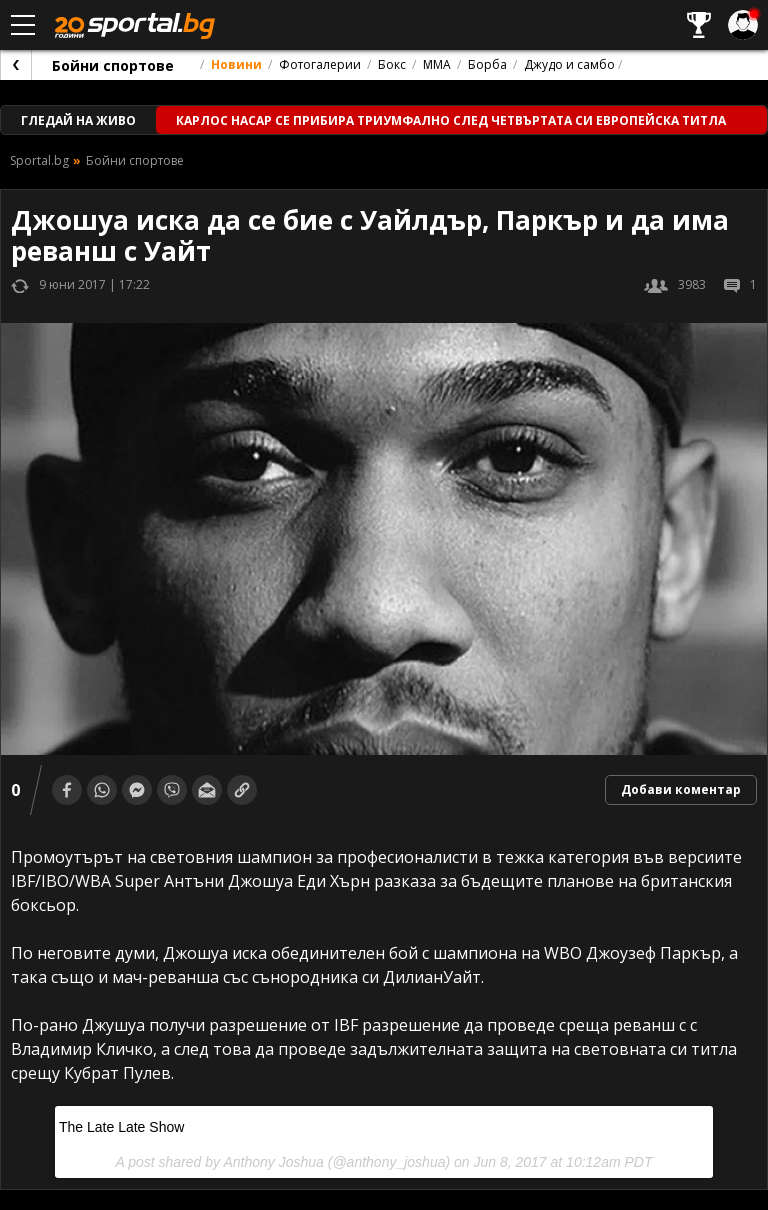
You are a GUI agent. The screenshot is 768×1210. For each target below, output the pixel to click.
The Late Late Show (121, 1127)
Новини (236, 64)
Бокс (392, 64)
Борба (487, 64)
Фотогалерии (320, 64)
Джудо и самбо (569, 64)
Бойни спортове (113, 65)
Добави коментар (681, 789)
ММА (437, 64)
